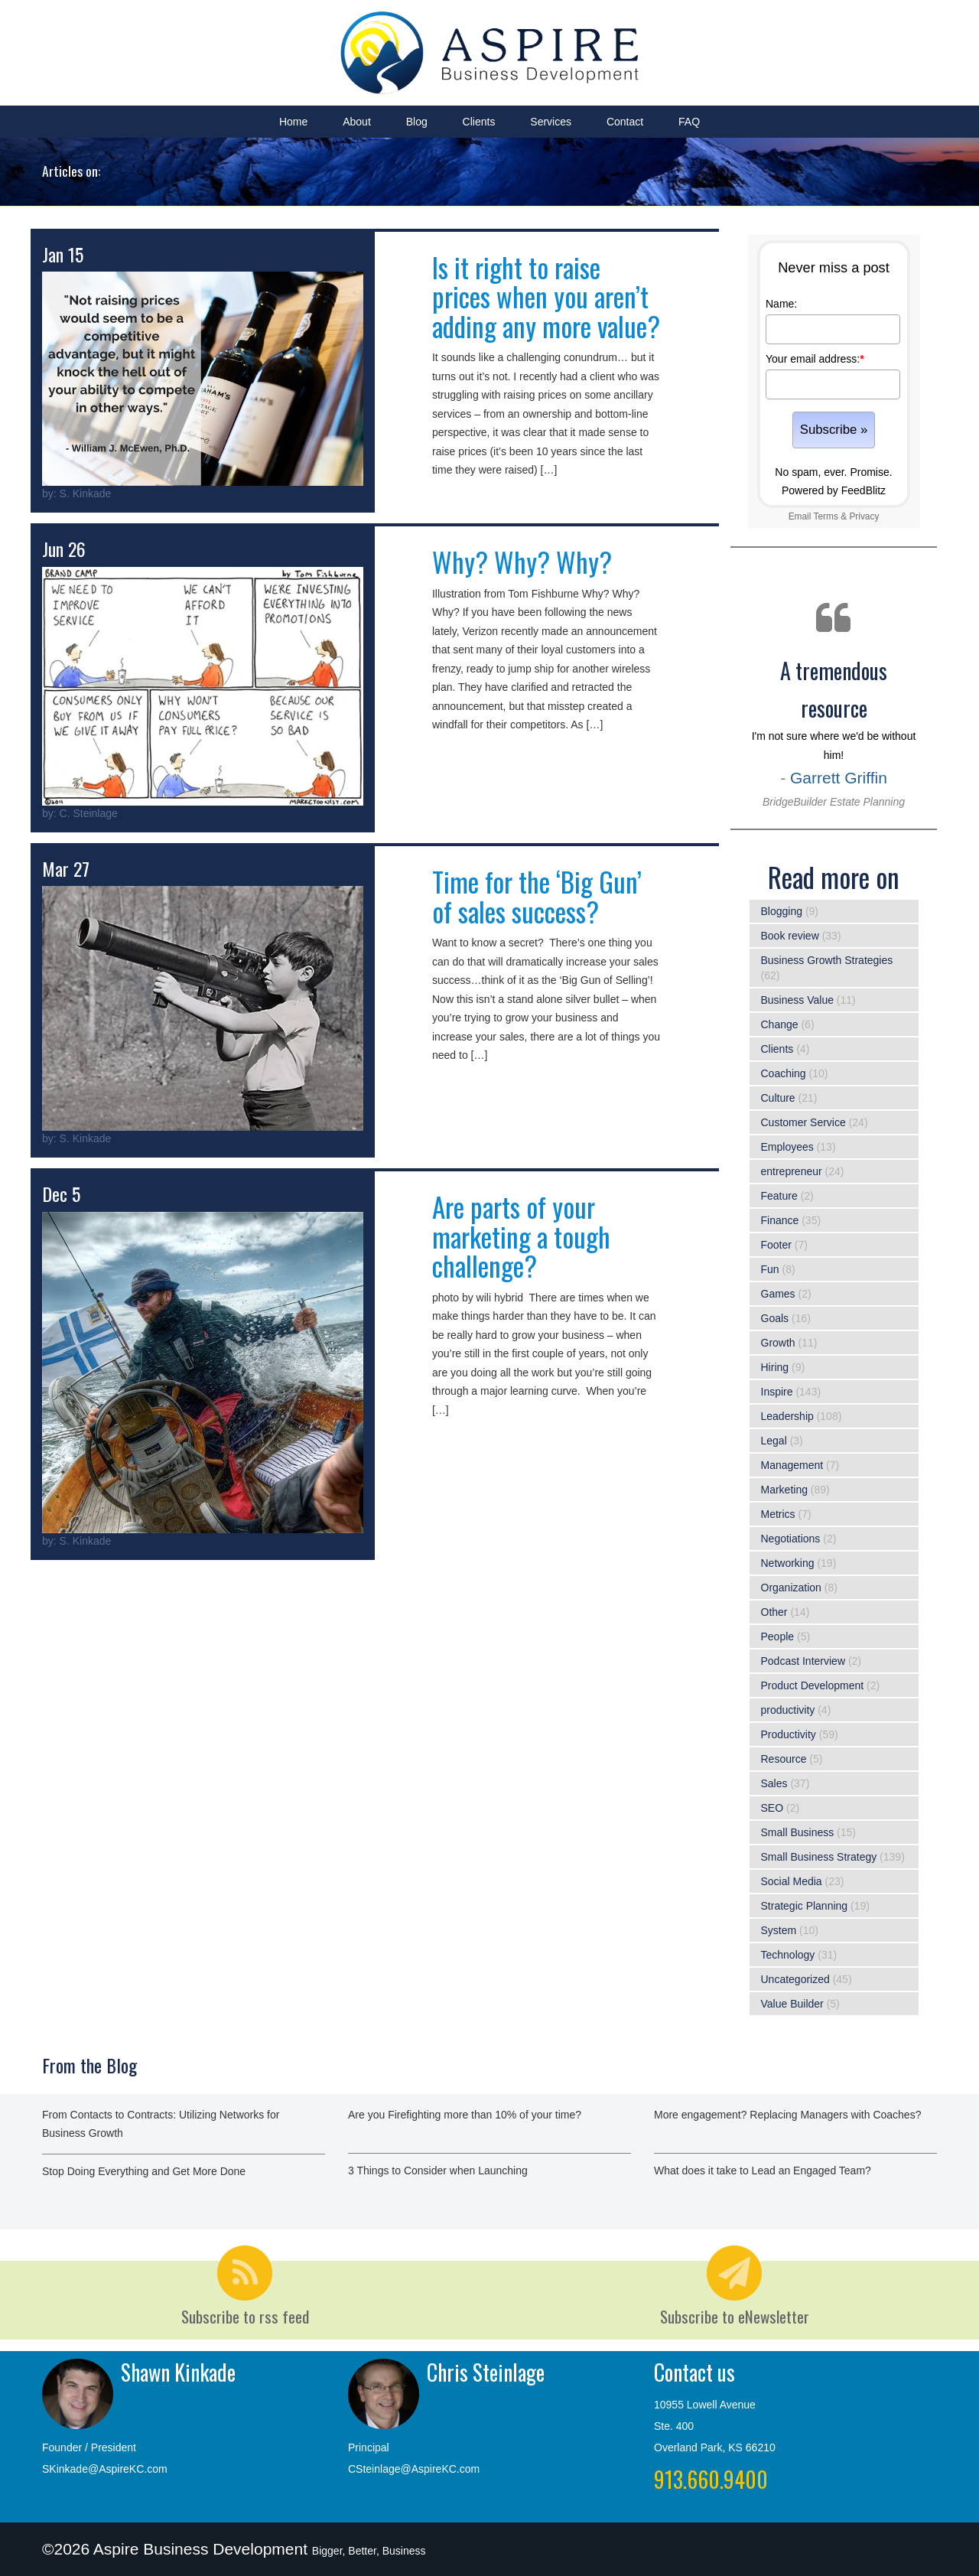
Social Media (791, 1881)
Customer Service (803, 1122)
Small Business (797, 1832)
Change (779, 1024)
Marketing (784, 1489)
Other (774, 1612)
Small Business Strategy (819, 1857)
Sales (774, 1783)
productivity (788, 1710)
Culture (778, 1098)
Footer (776, 1245)
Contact (625, 122)
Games (778, 1294)
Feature (779, 1196)
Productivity (788, 1734)
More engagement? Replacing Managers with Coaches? (787, 2115)
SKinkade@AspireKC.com (105, 2469)
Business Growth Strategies (827, 960)
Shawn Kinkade (178, 2372)
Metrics (778, 1514)
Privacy (864, 516)
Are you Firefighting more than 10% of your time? (464, 2115)
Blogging (782, 911)
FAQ (689, 122)
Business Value (797, 1000)
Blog (417, 122)
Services (550, 122)
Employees (787, 1147)
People (778, 1636)
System (779, 1930)
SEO (772, 1808)
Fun (770, 1269)
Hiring (775, 1367)
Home (293, 122)
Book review (790, 936)
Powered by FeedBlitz (834, 490)
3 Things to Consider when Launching (438, 2170)
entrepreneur (791, 1171)
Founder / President (89, 2447)
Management (792, 1465)
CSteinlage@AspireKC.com (414, 2469)
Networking (788, 1563)
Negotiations (791, 1538)
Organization (791, 1587)
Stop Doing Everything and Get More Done (144, 2171)
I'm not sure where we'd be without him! (834, 731)
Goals (775, 1318)
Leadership (787, 1416)
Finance (780, 1220)
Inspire (777, 1392)
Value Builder (792, 2004)
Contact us (694, 2372)
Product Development (812, 1685)
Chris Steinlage (486, 2372)
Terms (825, 516)
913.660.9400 (711, 2479)
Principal (368, 2447)
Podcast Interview (803, 1661)
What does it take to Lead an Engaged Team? (762, 2170)
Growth (778, 1343)
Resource (784, 1759)
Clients (479, 122)
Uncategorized (795, 1979)
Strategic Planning (804, 1906)
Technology (788, 1955)
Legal (774, 1441)
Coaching (783, 1073)
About (357, 122)
